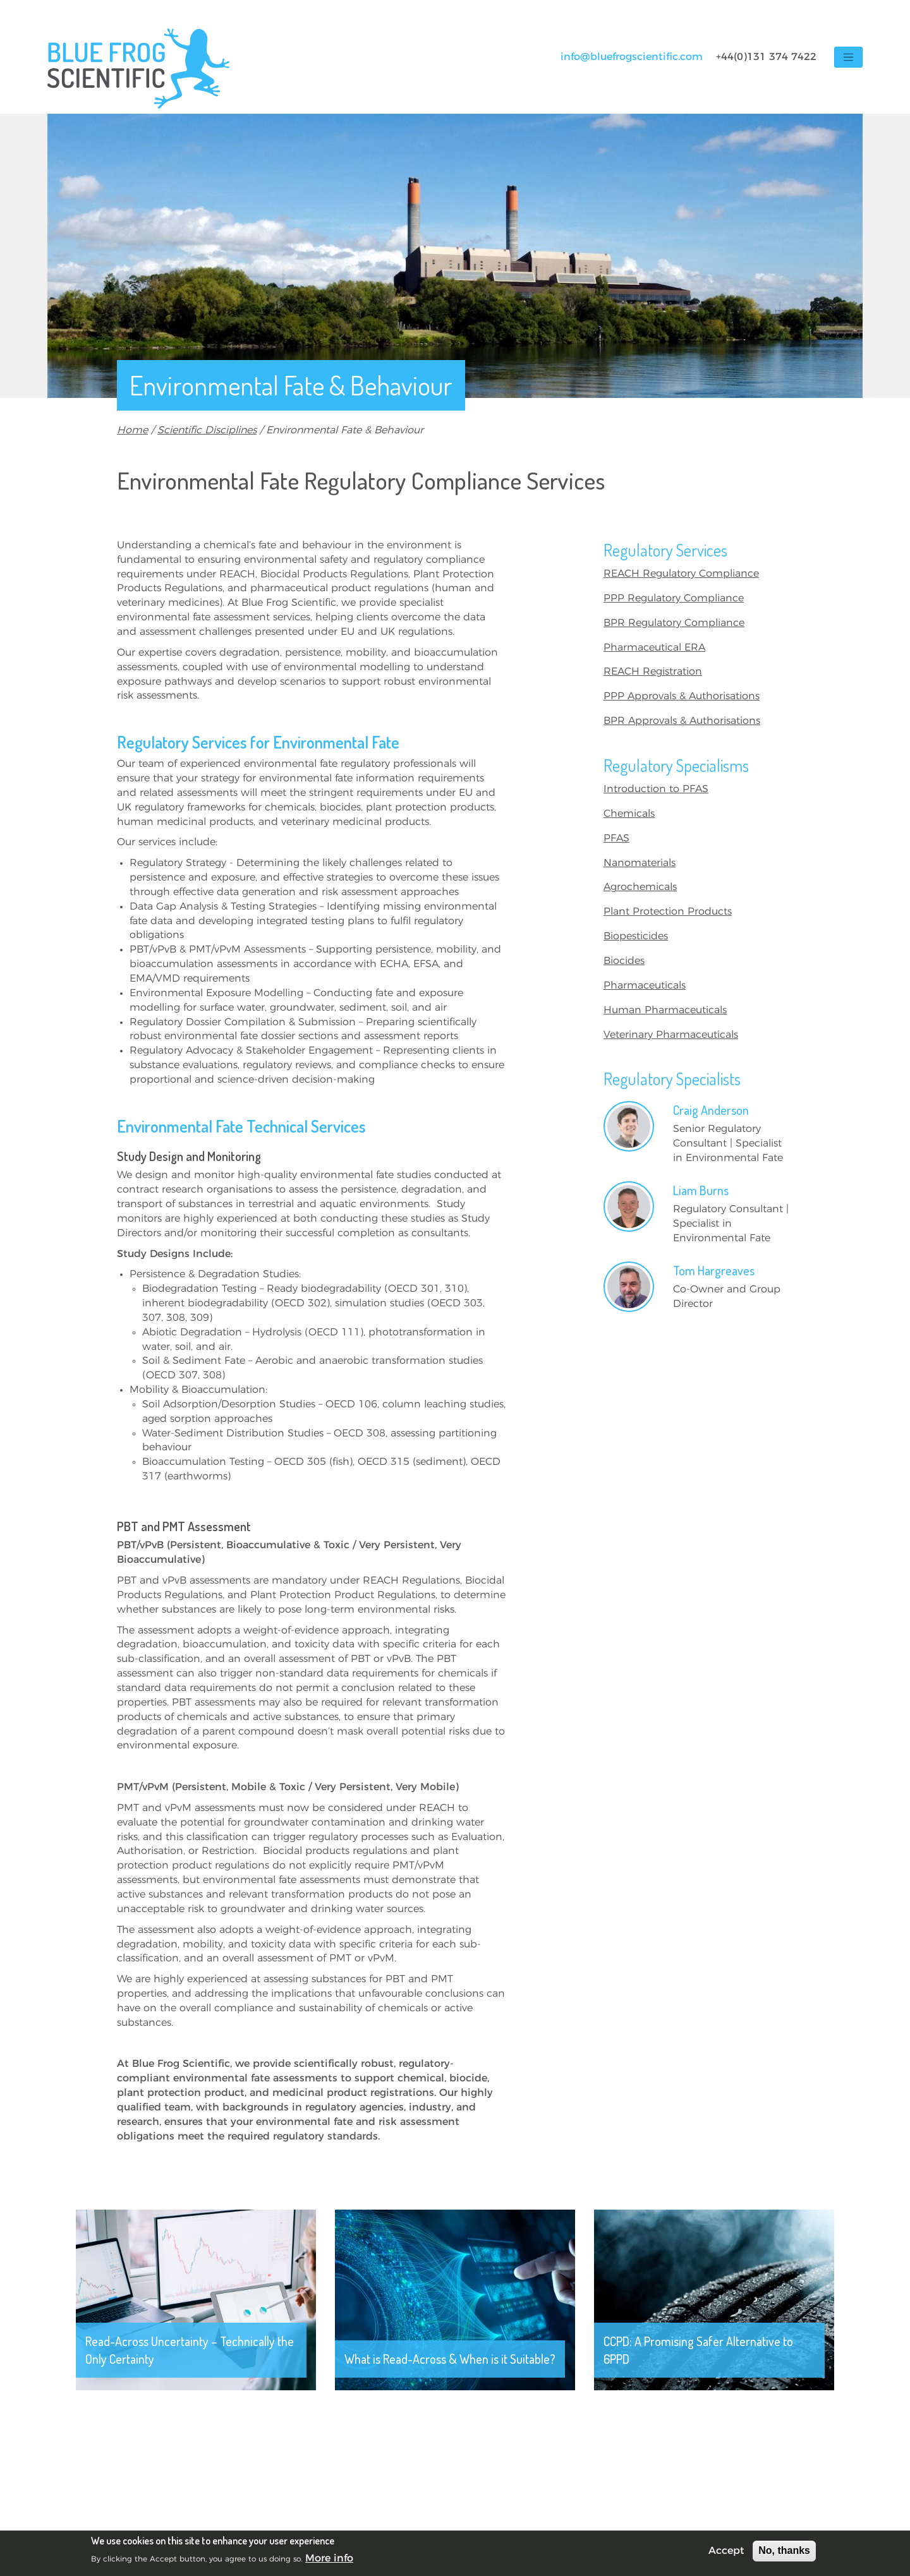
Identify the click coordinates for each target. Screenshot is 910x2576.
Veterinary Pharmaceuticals (671, 1035)
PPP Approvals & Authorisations (682, 696)
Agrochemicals (640, 887)
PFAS (616, 838)
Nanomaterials (640, 863)
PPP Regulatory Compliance (674, 598)
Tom (714, 1270)
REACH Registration (653, 671)
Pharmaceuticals (645, 985)
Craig (711, 1110)
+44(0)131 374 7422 (766, 57)
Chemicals (629, 814)
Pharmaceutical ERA (654, 647)
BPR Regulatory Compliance (674, 623)
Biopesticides (636, 936)
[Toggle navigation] (848, 57)
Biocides (624, 961)
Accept (726, 2551)
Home (132, 430)
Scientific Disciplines (207, 430)
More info (329, 2558)
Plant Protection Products (668, 911)
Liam (701, 1190)
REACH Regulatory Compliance (681, 574)
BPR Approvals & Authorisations (682, 721)
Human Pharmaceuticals (665, 1010)
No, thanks (784, 2550)
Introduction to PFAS (656, 789)
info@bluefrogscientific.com (632, 57)
